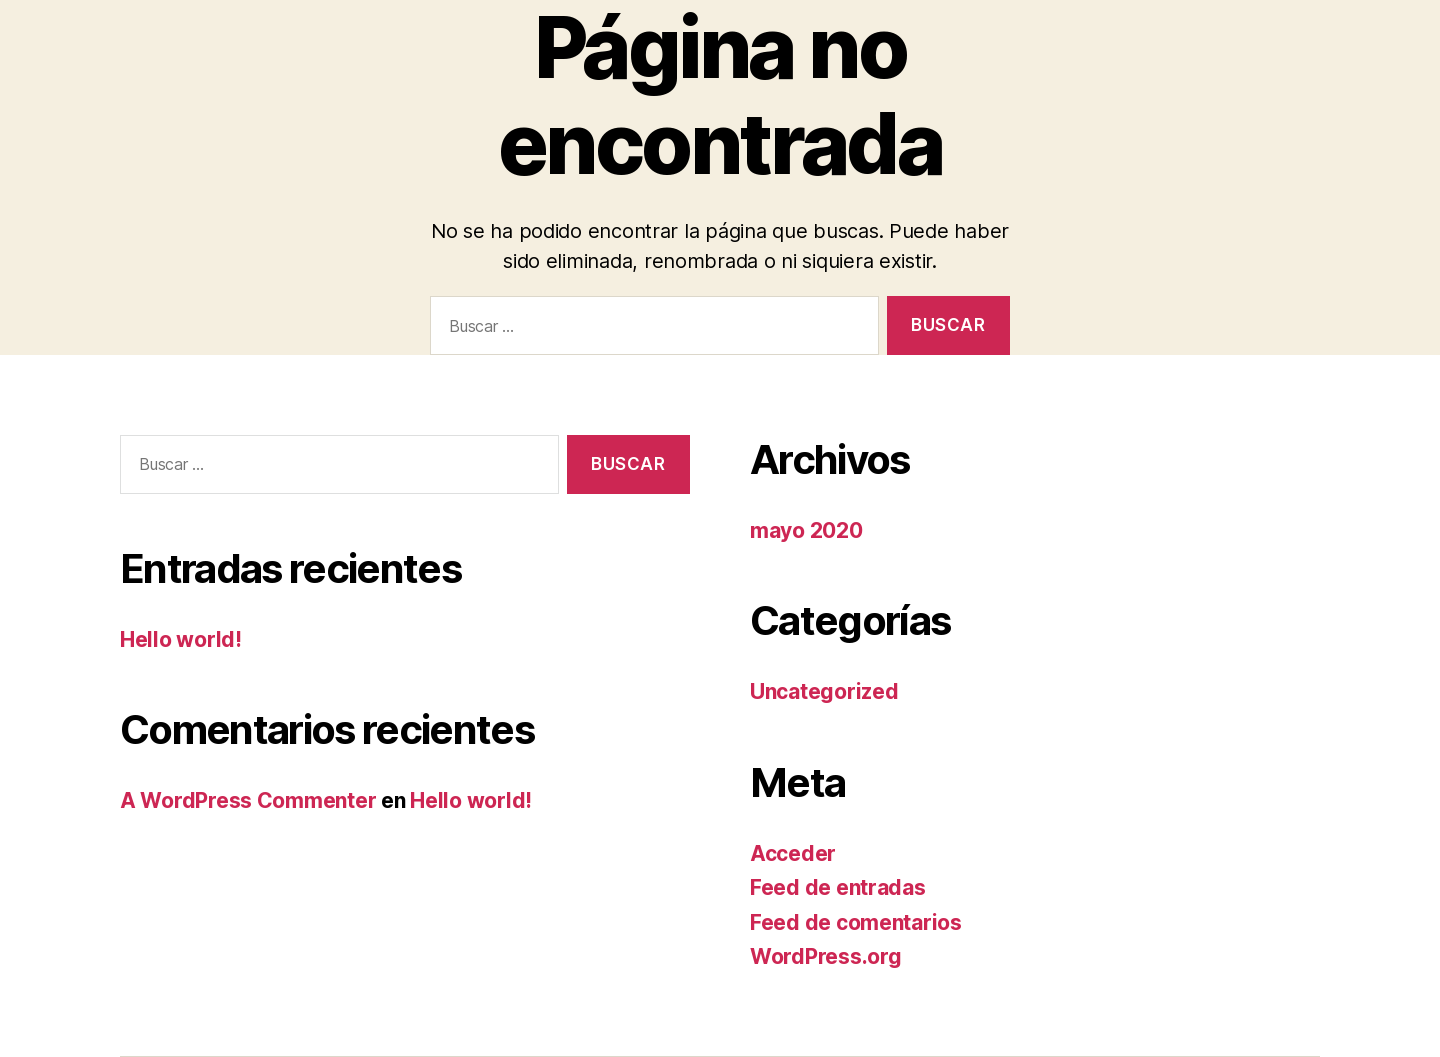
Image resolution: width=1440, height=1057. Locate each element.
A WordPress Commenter (248, 800)
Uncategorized (824, 691)
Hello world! (181, 639)
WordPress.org (826, 956)
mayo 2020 (806, 530)
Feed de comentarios (856, 922)
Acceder (793, 853)
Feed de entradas (838, 887)
